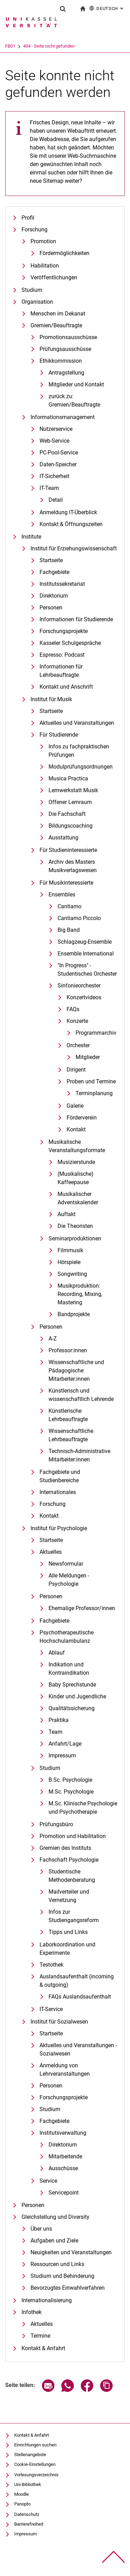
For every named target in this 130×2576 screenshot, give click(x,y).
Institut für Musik (51, 699)
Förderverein (82, 1117)
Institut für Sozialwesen (59, 2021)
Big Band (69, 930)
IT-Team (49, 488)
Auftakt (67, 1214)
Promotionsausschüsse (68, 337)
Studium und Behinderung (62, 2276)
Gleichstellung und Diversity (55, 2217)
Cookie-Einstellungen (34, 2464)
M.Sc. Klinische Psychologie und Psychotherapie (83, 1807)
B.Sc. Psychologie (70, 1780)
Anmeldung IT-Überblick (68, 512)
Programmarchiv (96, 1032)
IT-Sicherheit (54, 476)
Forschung (34, 229)
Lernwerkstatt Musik (73, 790)
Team (55, 1732)
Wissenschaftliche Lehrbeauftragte (71, 1435)
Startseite (51, 560)
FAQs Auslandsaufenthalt (80, 1996)
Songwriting (72, 1274)
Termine (40, 2335)
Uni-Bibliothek (27, 2484)
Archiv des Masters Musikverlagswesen (73, 866)
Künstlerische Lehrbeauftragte (68, 1415)
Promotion (43, 241)
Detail (56, 500)
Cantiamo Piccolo (79, 918)
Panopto (22, 2504)
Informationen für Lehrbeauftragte (61, 670)
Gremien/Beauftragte (56, 325)
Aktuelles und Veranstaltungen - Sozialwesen (78, 2049)
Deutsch (107, 8)
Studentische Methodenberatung (72, 1875)
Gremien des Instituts (65, 1848)
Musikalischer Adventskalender (78, 1198)
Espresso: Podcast (62, 654)
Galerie (75, 1105)
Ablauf (57, 1652)
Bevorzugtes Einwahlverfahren (68, 2287)
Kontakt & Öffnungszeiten (71, 524)
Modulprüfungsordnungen (81, 766)
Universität (15, 46)
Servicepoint (64, 2192)
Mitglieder (88, 1057)
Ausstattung (63, 837)
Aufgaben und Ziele (54, 2240)
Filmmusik (70, 1250)
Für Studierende (59, 734)
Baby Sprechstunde (72, 1684)
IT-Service (51, 2009)
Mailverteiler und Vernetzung (69, 1895)
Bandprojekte (74, 1314)
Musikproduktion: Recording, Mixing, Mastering (80, 1294)
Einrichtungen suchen (35, 2444)
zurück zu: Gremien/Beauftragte (74, 400)
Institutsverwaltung (63, 2133)
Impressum (62, 1755)
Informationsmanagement (63, 417)
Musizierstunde (76, 1162)
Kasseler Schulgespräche (70, 643)
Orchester (78, 1045)
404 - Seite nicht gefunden (77, 46)
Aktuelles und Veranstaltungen (77, 723)
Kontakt (76, 1129)
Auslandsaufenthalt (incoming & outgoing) (77, 1980)
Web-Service (54, 440)
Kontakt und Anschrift (66, 686)
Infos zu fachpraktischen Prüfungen (79, 750)
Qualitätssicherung (72, 1708)
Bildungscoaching (71, 825)
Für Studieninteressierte (68, 850)
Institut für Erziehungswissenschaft (74, 548)
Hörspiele (69, 1262)
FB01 (39, 46)
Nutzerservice (56, 429)
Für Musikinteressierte (66, 882)
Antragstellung (66, 372)
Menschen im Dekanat (58, 313)
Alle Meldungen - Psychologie (69, 1579)
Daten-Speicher (58, 464)
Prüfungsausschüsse (65, 349)
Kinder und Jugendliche (77, 1696)
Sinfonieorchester (79, 985)
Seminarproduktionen (75, 1238)
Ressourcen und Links (57, 2264)
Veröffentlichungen (54, 277)
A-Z (53, 1338)
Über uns (41, 2228)
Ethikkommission (61, 361)
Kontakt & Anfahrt (43, 2348)
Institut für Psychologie (59, 1528)
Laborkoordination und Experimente (67, 1948)
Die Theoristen (75, 1226)
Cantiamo (69, 906)
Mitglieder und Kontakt (76, 384)
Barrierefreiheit (28, 2524)
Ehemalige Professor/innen (82, 1608)
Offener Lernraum (70, 802)
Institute (31, 536)
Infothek (31, 2312)
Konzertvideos (84, 997)
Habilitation (45, 265)
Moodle (21, 2494)
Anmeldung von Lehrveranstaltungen (65, 2069)
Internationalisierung (46, 2300)
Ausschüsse (63, 2168)
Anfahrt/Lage (65, 1743)
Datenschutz (26, 2514)
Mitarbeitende (65, 2156)
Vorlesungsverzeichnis (36, 2474)
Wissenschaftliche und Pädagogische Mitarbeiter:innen (76, 1370)
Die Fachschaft (67, 814)
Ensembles (62, 894)
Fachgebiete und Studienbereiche (60, 1476)
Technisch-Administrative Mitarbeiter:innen (79, 1455)
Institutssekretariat (62, 584)
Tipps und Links (68, 1932)
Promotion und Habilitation (73, 1836)
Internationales (58, 1492)
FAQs (73, 1009)
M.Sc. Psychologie (71, 1791)
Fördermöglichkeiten (64, 253)
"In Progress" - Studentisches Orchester (87, 969)
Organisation (37, 301)
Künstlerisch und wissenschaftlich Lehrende (81, 1394)
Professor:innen (68, 1350)
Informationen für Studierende (76, 619)
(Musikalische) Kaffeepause (76, 1178)
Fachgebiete (54, 572)
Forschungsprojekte (64, 631)
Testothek (51, 1964)
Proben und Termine (91, 1081)
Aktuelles (51, 1552)
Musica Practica (68, 778)
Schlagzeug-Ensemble (85, 941)
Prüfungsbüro (56, 1824)
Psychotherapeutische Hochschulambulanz (67, 1636)
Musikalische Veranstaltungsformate (77, 1146)
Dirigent (76, 1069)
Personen (51, 607)
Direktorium (54, 595)
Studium (31, 290)
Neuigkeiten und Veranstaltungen (71, 2252)
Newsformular (66, 1563)
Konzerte (77, 1021)
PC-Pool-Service (59, 452)
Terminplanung (94, 1093)
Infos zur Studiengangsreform (74, 1916)
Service (48, 2180)
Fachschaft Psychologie (69, 1859)
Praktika (59, 1720)
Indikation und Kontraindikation (69, 1668)
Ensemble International (86, 953)
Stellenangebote (30, 2454)
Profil (27, 217)
